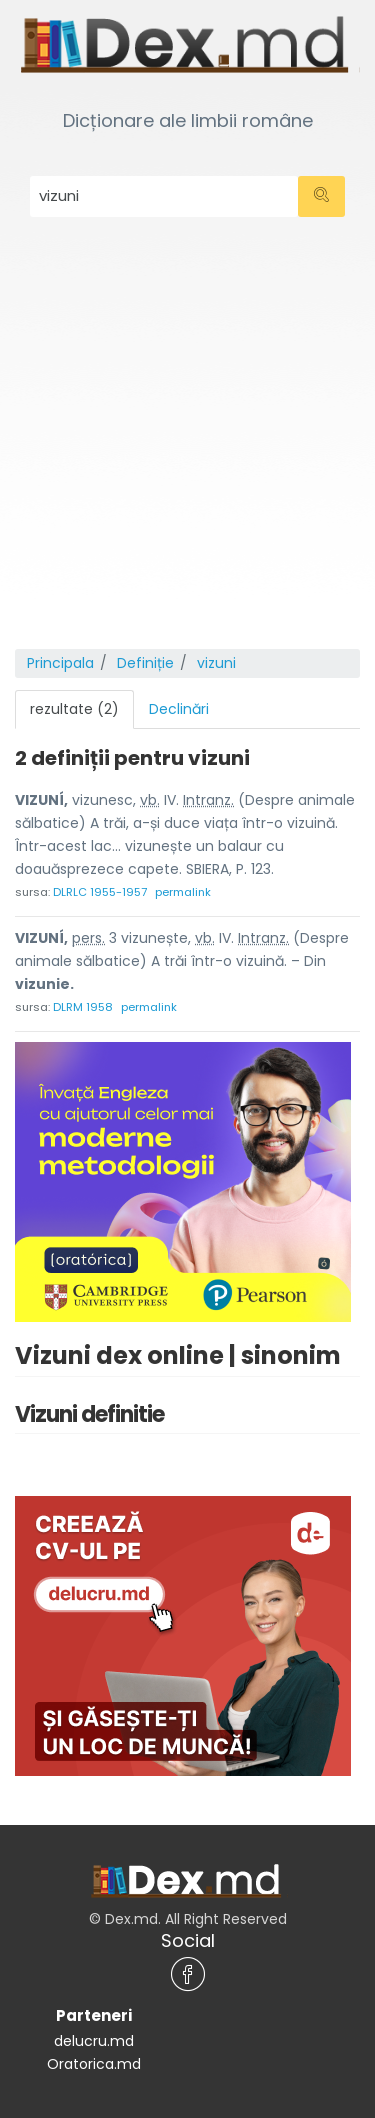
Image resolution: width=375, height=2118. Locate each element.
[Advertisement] (187, 451)
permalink (183, 892)
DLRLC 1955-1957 (100, 892)
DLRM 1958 (83, 1007)
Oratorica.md (94, 2064)
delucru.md (94, 2041)
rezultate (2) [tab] (74, 709)
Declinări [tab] (179, 709)
